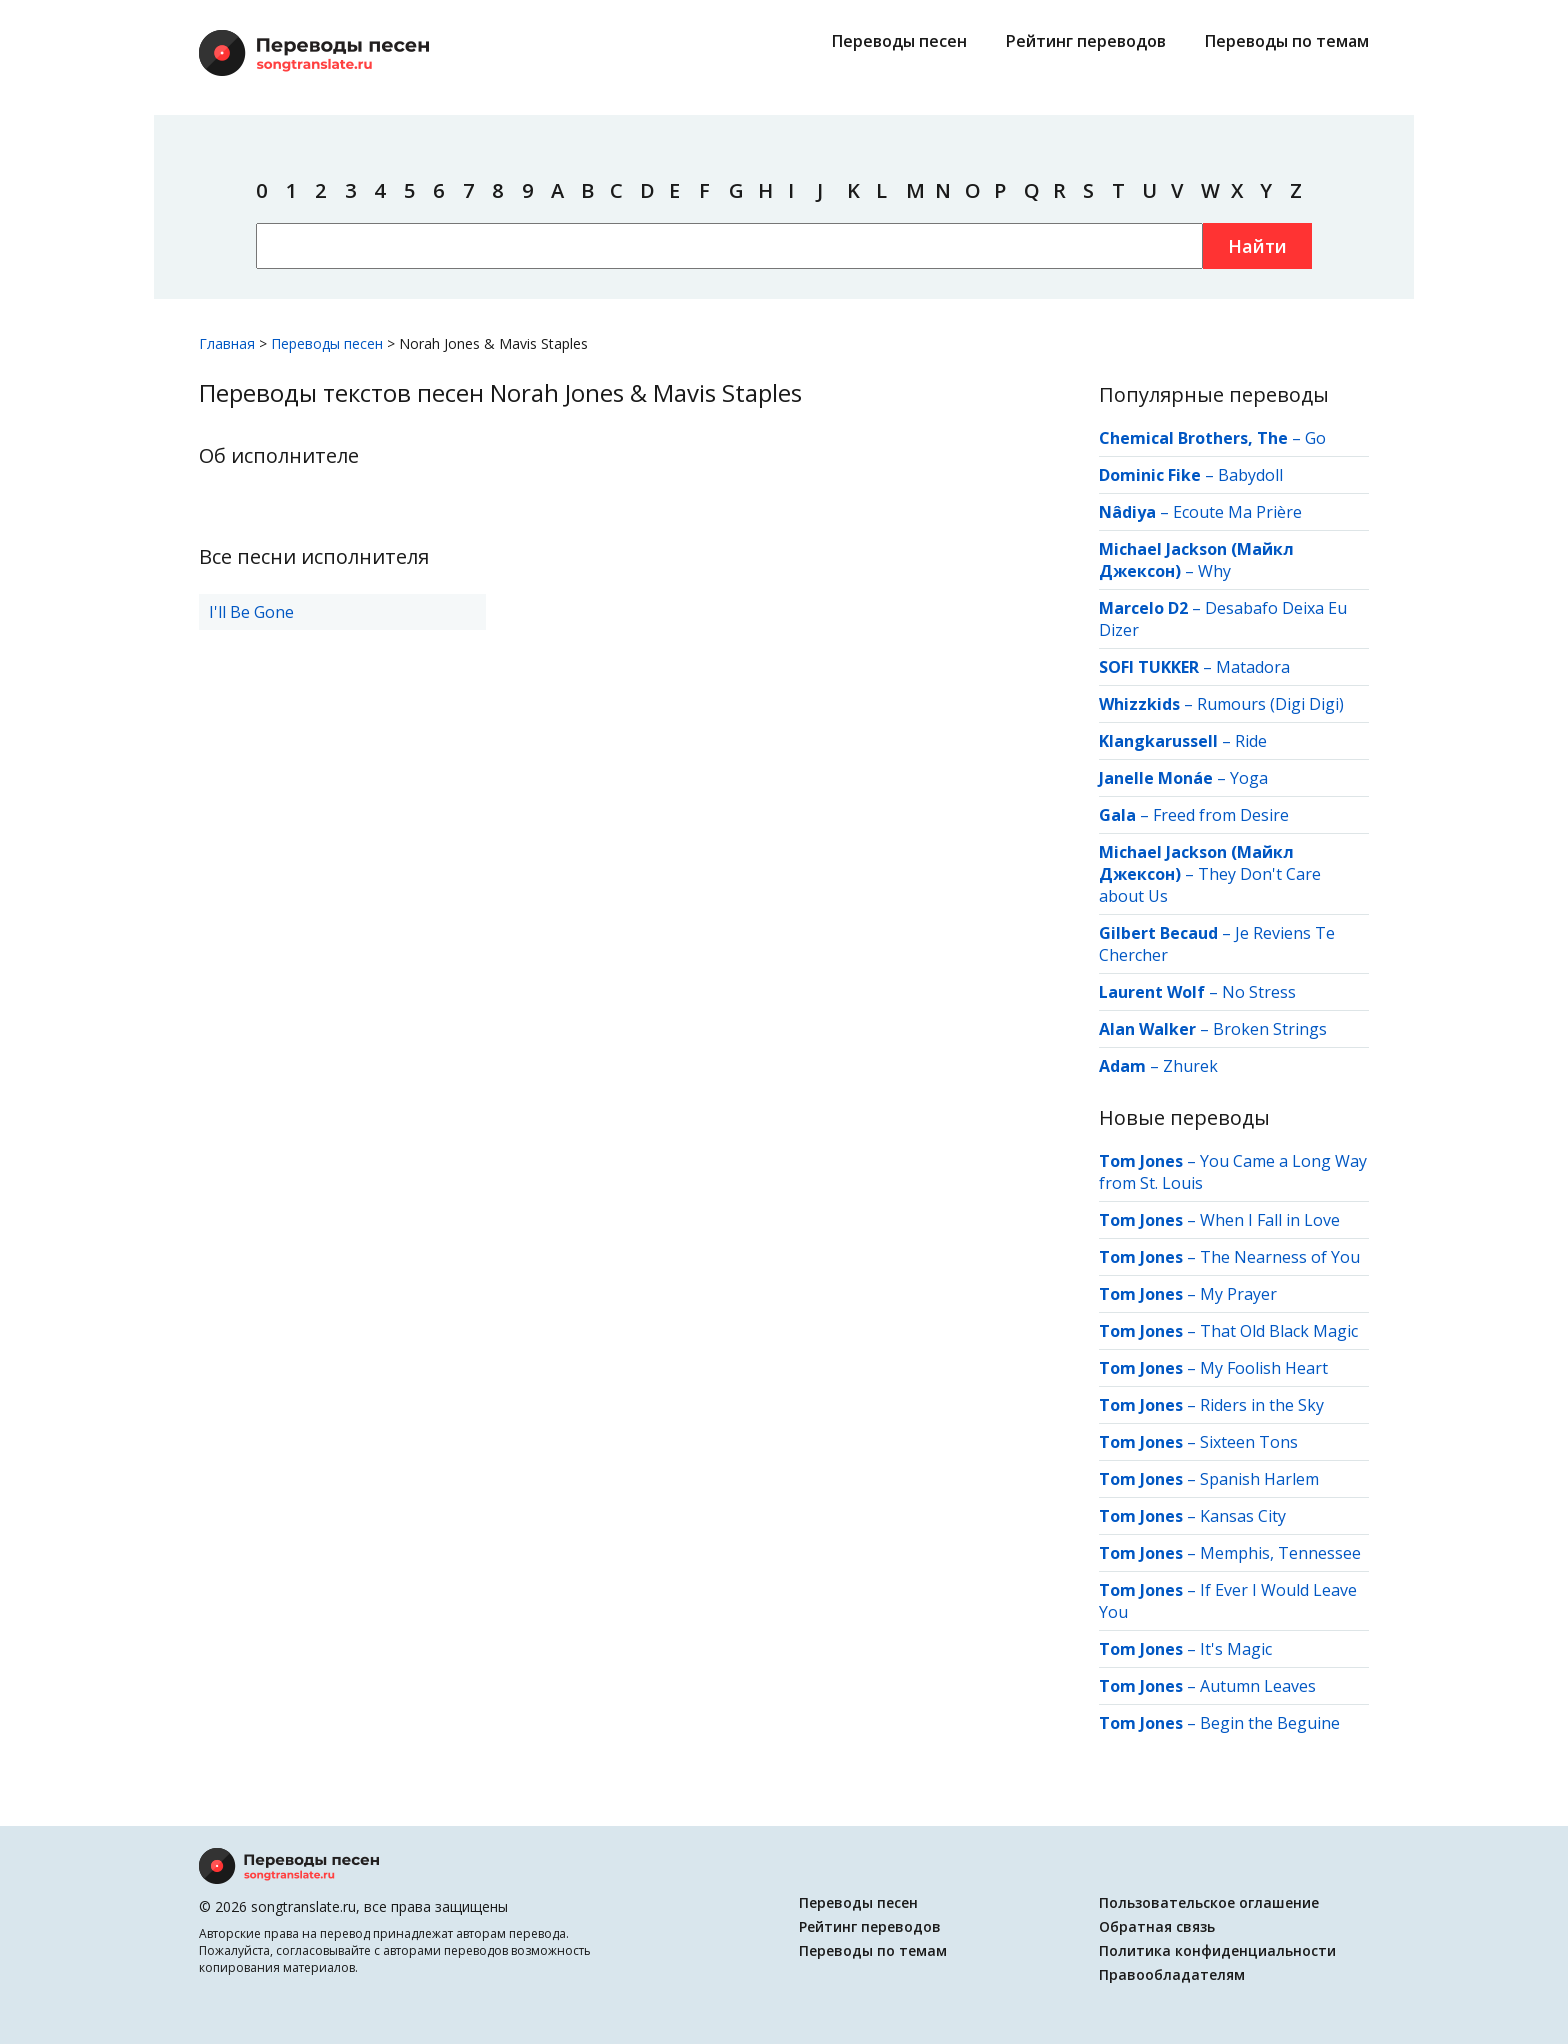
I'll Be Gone (251, 612)
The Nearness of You (1280, 1257)
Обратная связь (1157, 1926)
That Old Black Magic (1279, 1331)
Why (1214, 571)
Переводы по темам (1287, 41)
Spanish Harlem (1259, 1479)
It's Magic (1236, 1649)
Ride (1251, 741)
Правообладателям (1172, 1974)
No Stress (1259, 992)
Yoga (1249, 778)
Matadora (1253, 667)
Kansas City (1243, 1516)
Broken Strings (1270, 1029)
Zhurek (1190, 1066)
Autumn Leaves (1258, 1686)
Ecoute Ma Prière (1237, 512)
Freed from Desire (1221, 815)
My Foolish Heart (1264, 1368)
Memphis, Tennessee (1280, 1553)
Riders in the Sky (1262, 1405)
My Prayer (1238, 1294)
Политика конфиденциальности (1217, 1950)
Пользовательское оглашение (1209, 1902)
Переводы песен (899, 41)
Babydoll (1250, 475)
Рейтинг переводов (1086, 41)
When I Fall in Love (1270, 1220)
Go (1315, 438)
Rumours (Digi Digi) (1270, 704)
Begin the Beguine (1270, 1723)
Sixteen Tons (1249, 1442)
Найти (1257, 246)
